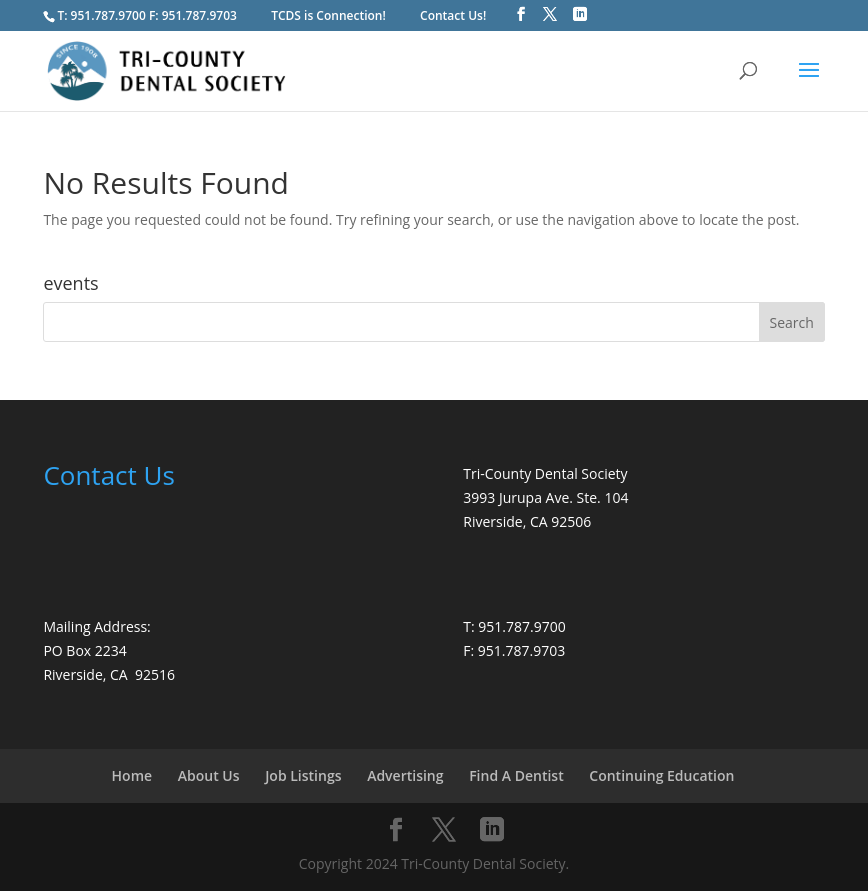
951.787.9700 (108, 15)
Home (132, 775)
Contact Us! (453, 15)
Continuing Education (661, 775)
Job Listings (303, 775)
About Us (209, 775)
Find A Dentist (516, 775)
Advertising (405, 775)
